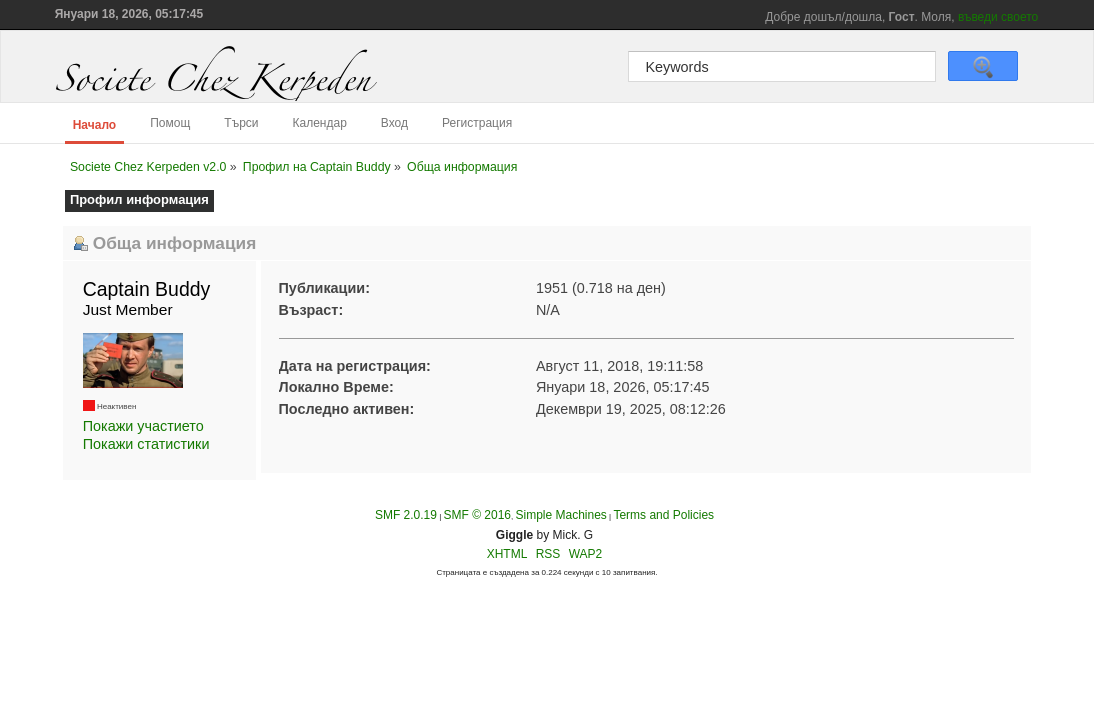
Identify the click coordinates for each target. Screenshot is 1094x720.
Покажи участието (143, 426)
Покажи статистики (146, 444)
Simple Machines (560, 515)
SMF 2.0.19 (406, 515)
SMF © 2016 (477, 515)
